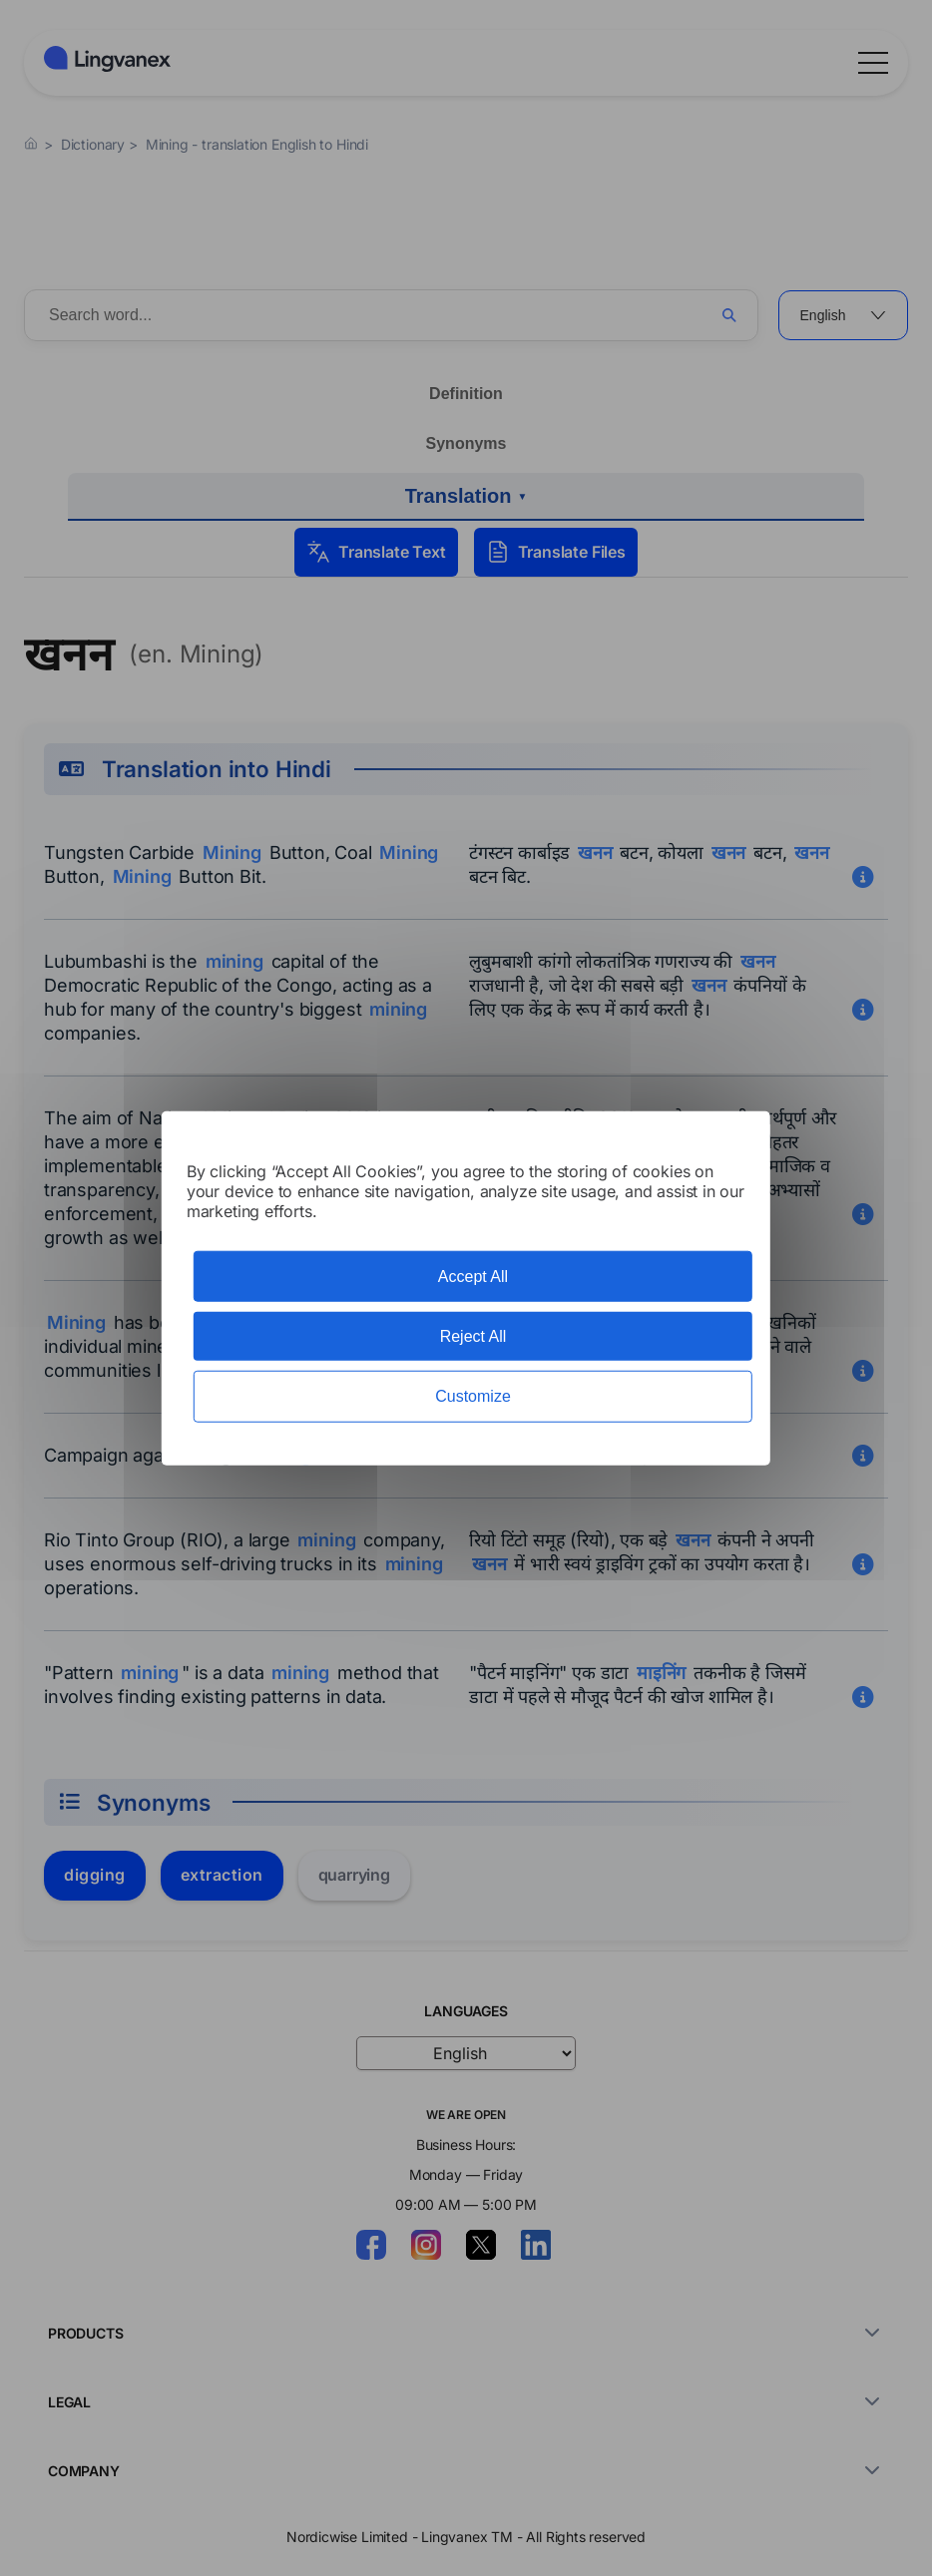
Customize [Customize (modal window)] (473, 1396)
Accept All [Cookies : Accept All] (473, 1276)
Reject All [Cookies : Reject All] (473, 1336)
